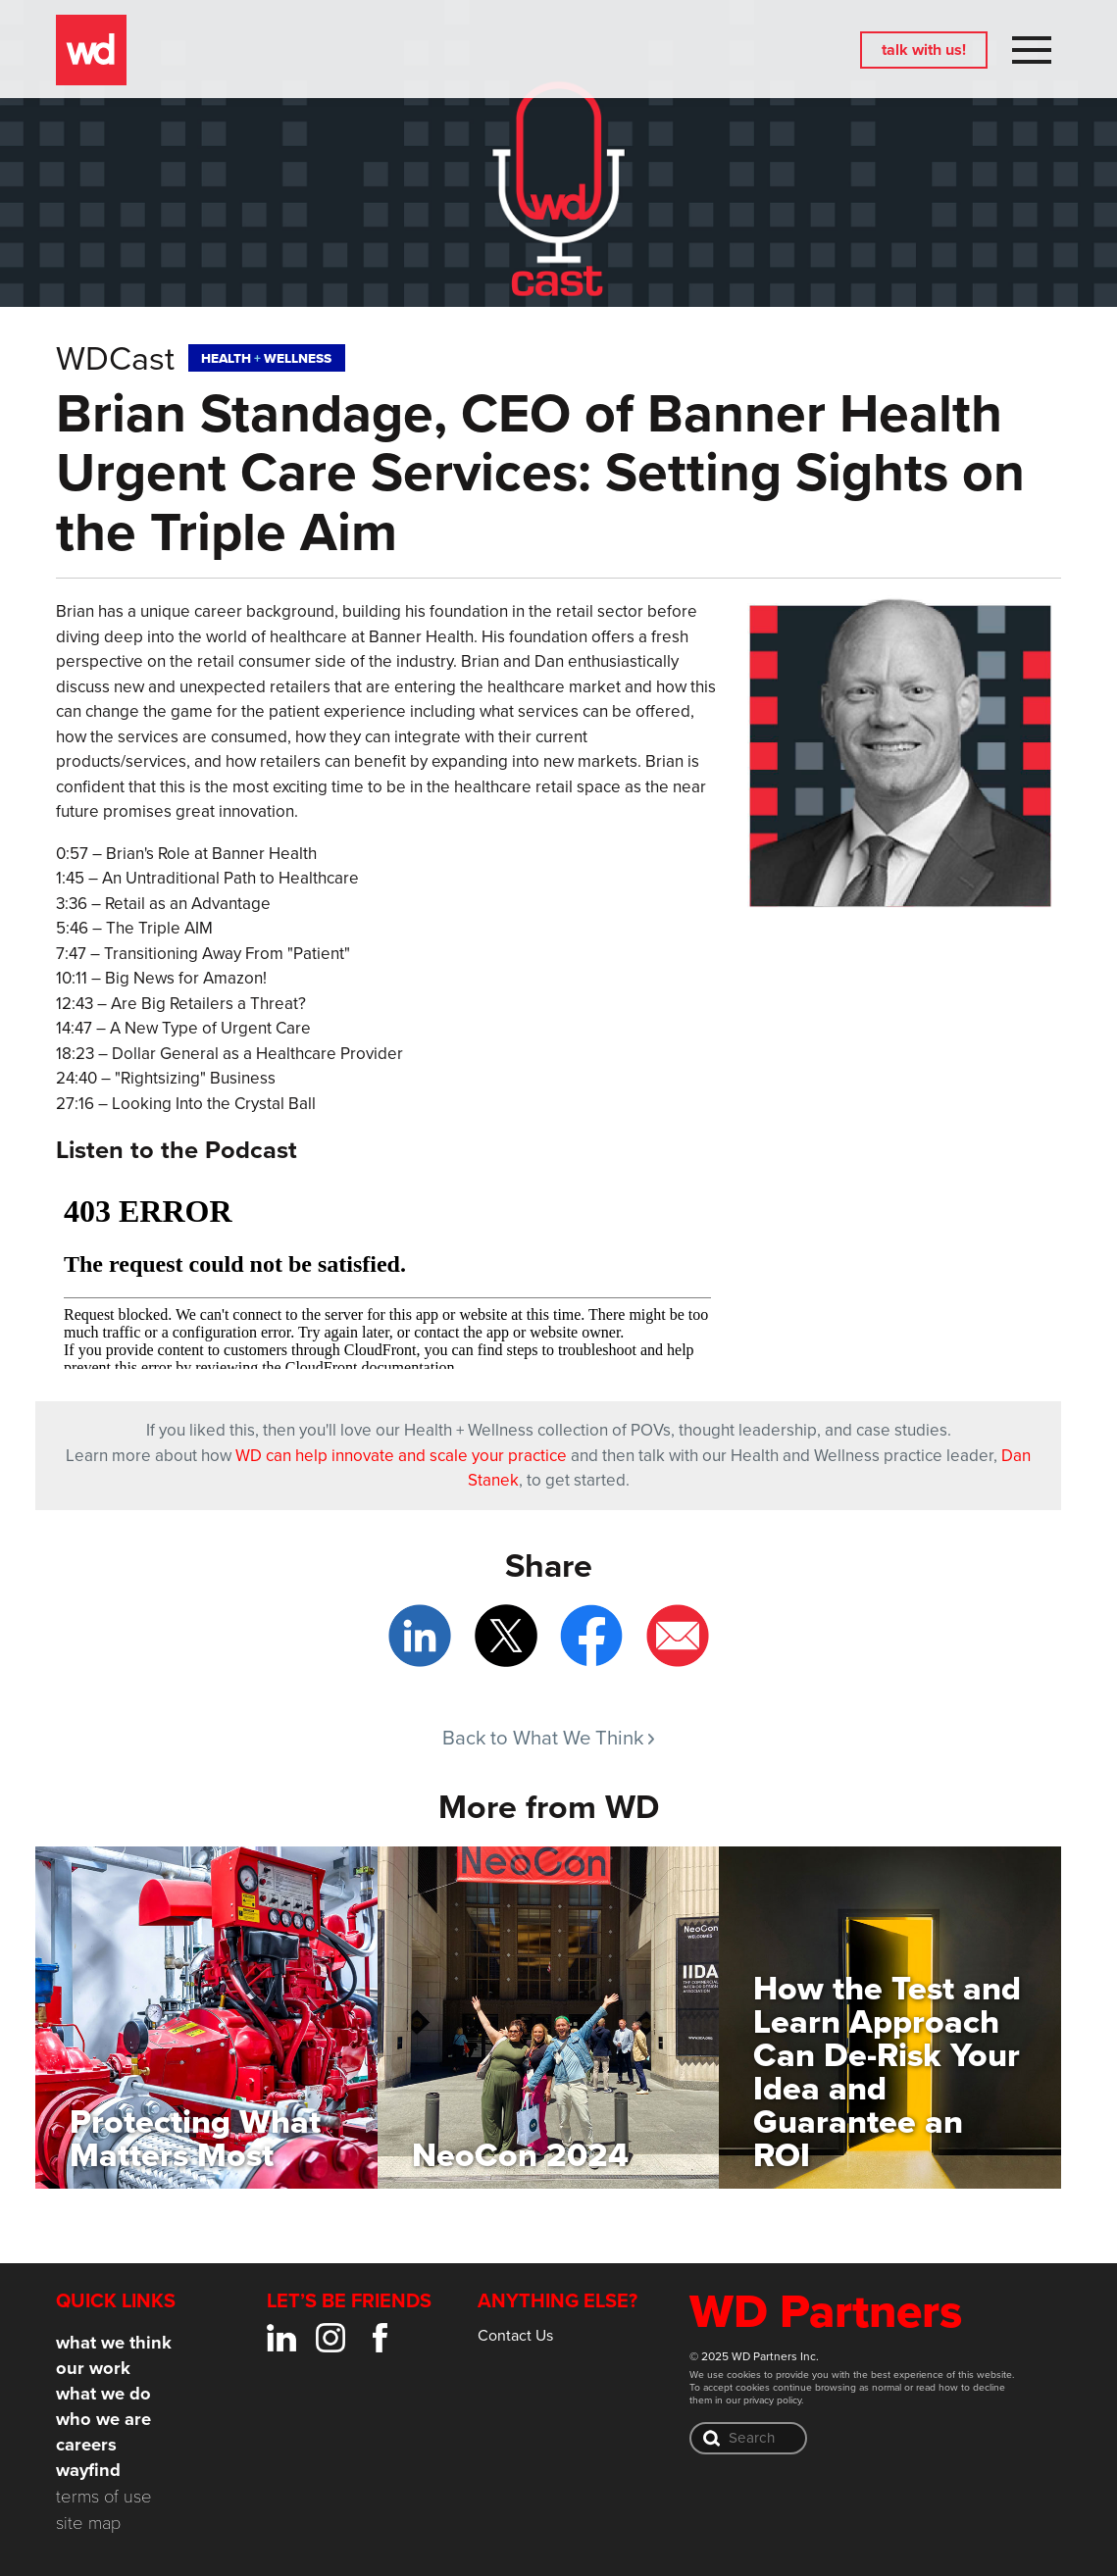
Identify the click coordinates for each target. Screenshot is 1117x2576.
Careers (86, 2444)
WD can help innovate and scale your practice (401, 1455)
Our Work (93, 2367)
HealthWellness (266, 358)
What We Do (103, 2393)
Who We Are (103, 2418)
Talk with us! (924, 49)
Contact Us (515, 2335)
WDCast (115, 356)
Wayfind (88, 2469)
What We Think (114, 2342)
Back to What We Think (548, 1737)
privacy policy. (773, 2399)
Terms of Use (104, 2495)
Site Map (88, 2521)
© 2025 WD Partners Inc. (754, 2356)
